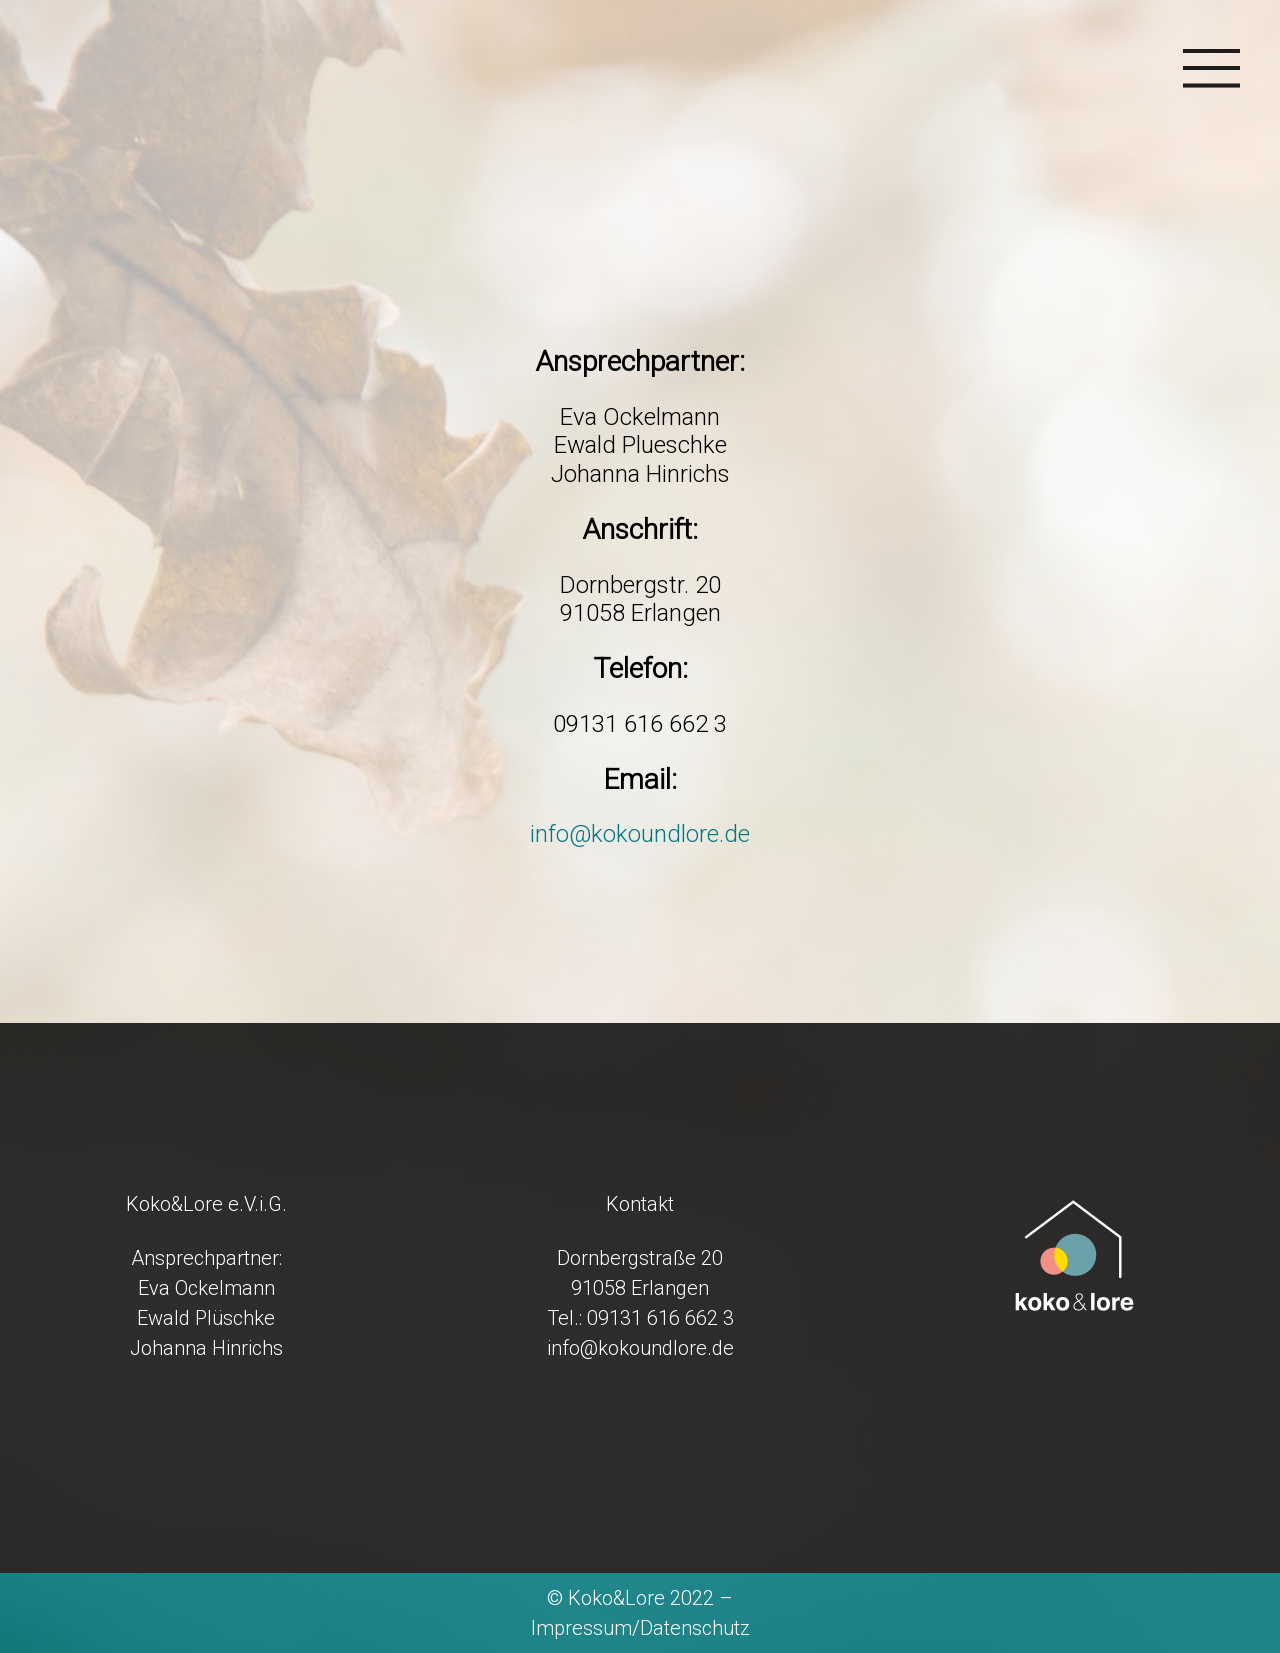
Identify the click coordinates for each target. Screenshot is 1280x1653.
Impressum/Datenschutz (640, 1628)
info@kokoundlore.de (640, 834)
